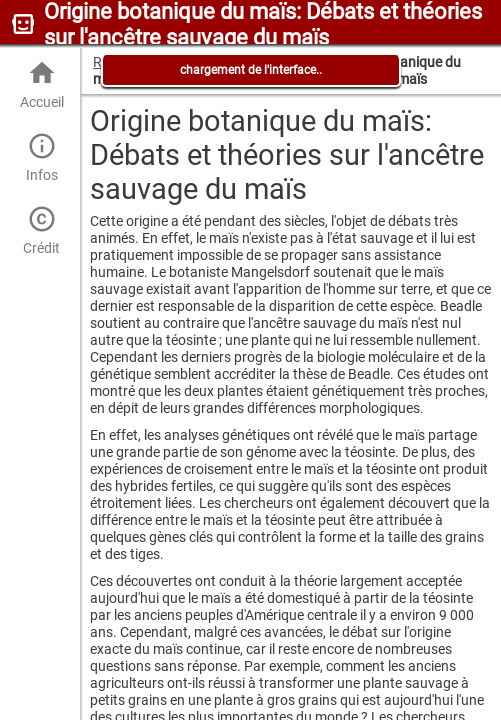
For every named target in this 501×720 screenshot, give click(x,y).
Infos (41, 157)
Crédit (41, 230)
